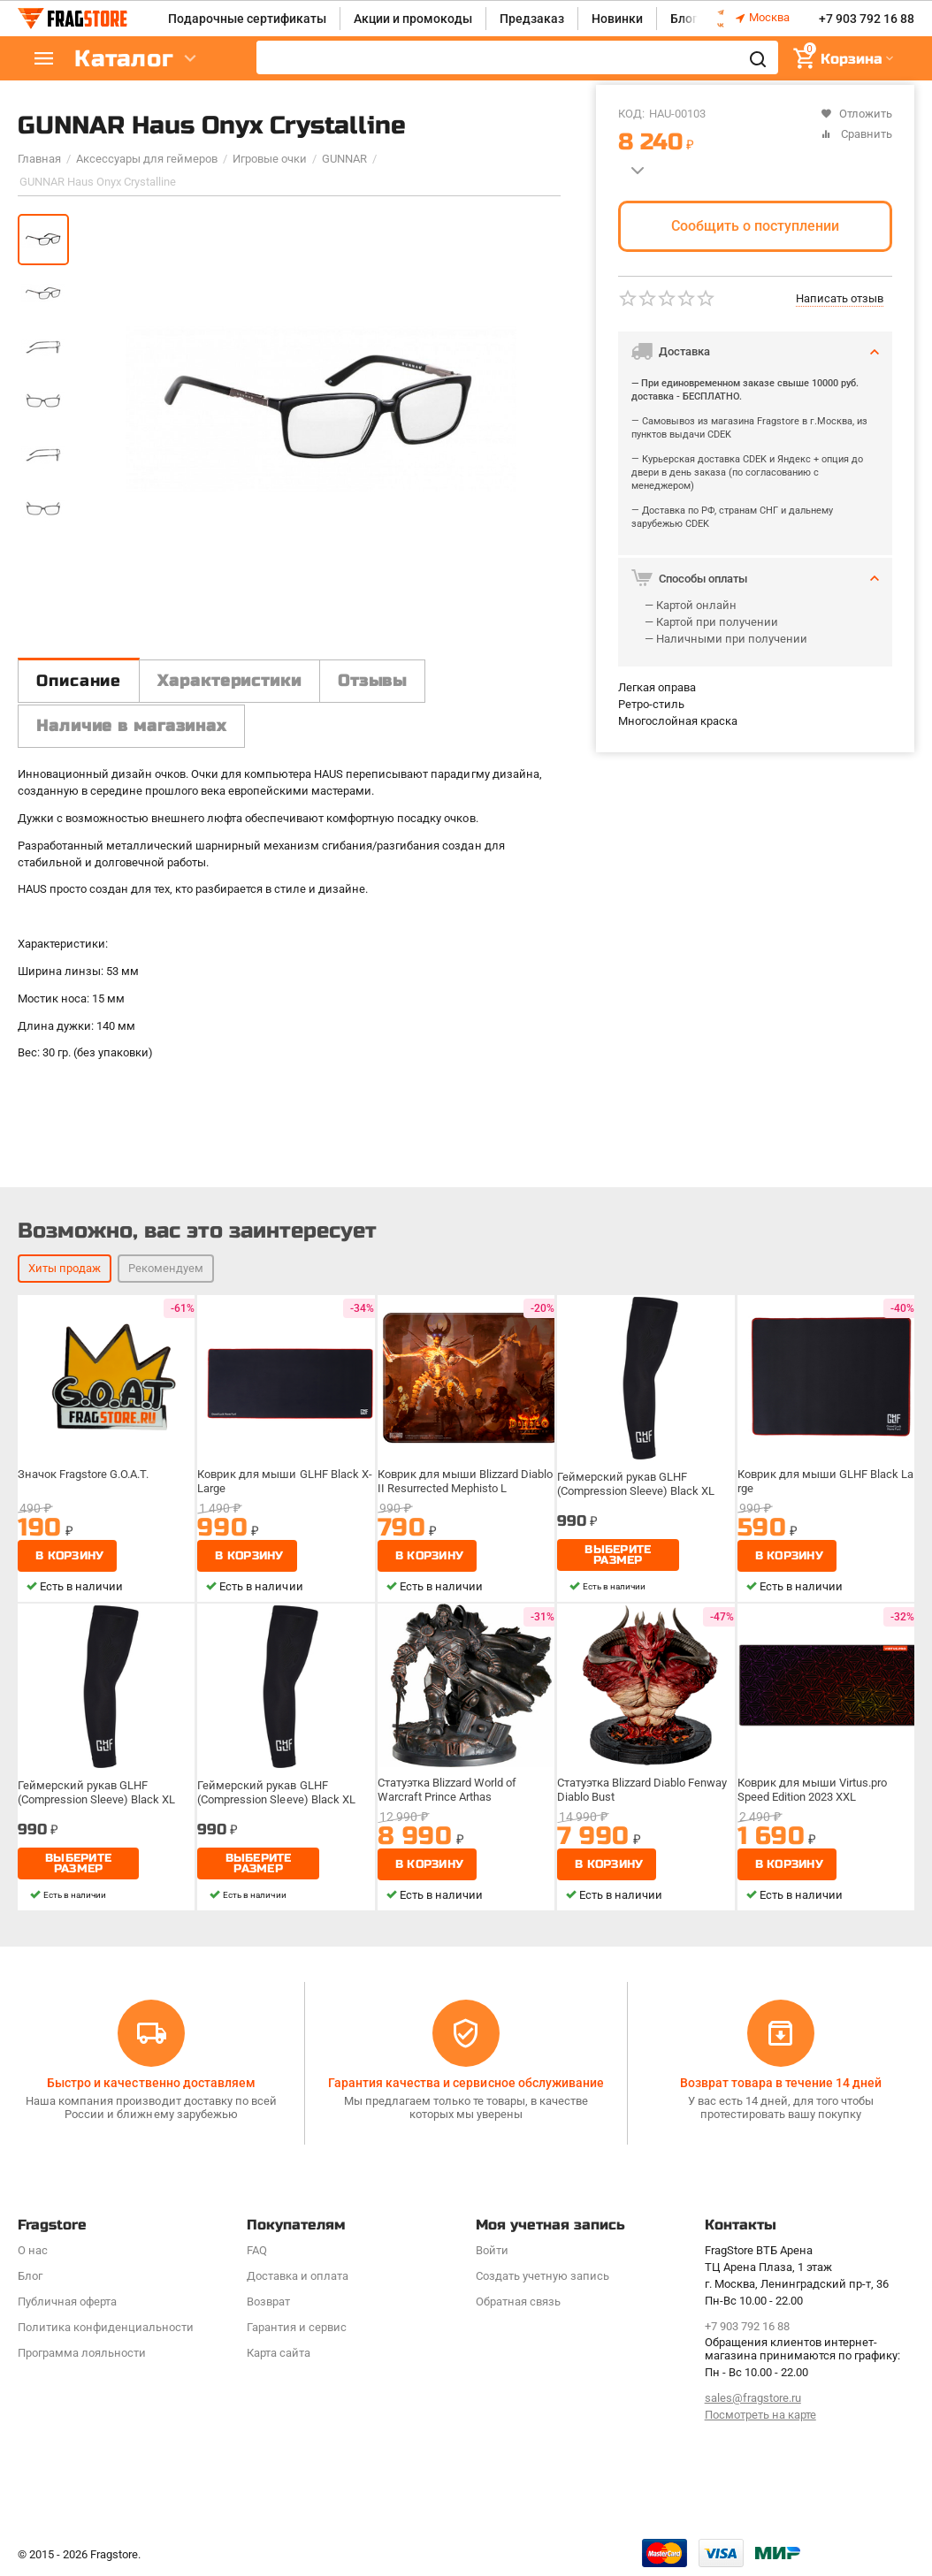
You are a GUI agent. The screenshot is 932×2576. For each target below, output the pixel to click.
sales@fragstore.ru (753, 2398)
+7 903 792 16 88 (866, 18)
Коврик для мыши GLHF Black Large (825, 1481)
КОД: (631, 113)
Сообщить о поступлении (755, 225)
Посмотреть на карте (760, 2414)
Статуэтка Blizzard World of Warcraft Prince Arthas (447, 1789)
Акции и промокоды (413, 18)
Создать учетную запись (542, 2276)
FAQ (257, 2250)
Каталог (123, 58)
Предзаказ (532, 18)
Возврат (268, 2301)
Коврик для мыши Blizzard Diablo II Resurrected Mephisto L (465, 1481)
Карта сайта (278, 2352)
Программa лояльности (82, 2352)
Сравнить (856, 134)
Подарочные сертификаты (247, 18)
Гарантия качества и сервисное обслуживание (465, 2083)
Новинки (617, 18)
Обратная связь (518, 2301)
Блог (684, 18)
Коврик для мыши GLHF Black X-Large (284, 1481)
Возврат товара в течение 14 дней (781, 2083)
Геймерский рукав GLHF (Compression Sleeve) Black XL (635, 1484)
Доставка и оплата (297, 2276)
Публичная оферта (67, 2301)
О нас (33, 2250)
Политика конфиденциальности (106, 2327)
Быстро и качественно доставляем (151, 2083)
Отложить (856, 113)
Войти (492, 2250)
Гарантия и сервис (297, 2327)
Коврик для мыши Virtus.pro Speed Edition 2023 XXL (812, 1789)
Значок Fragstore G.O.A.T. (83, 1474)
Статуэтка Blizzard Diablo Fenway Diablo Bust (642, 1789)
